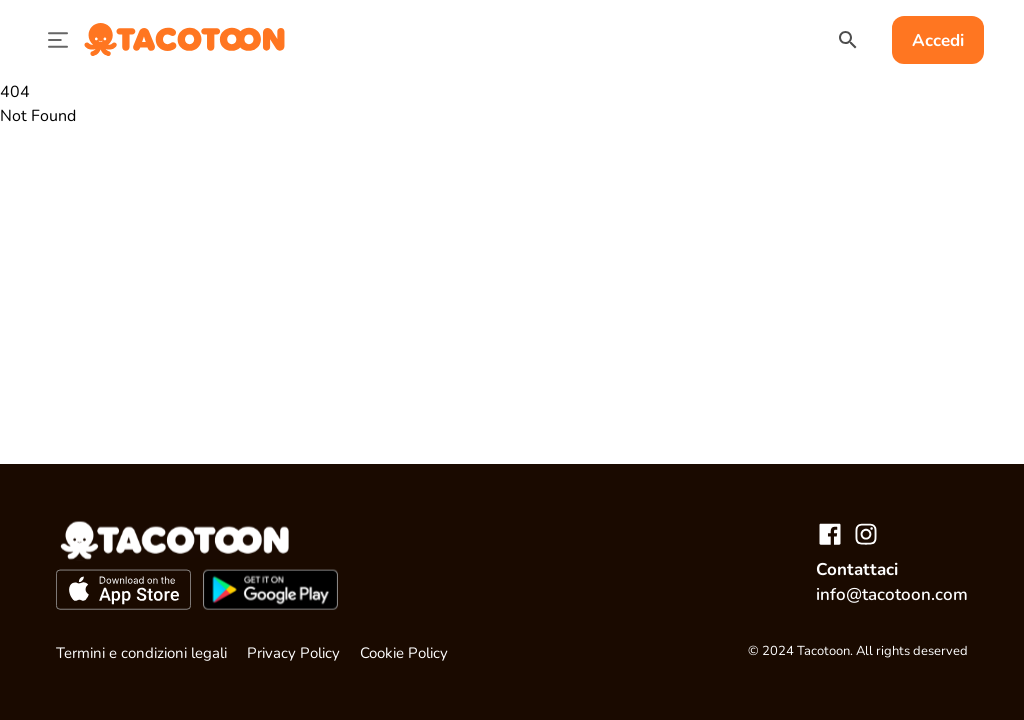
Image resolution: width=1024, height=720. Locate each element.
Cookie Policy (404, 653)
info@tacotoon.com (892, 594)
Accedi (938, 40)
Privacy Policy (293, 653)
